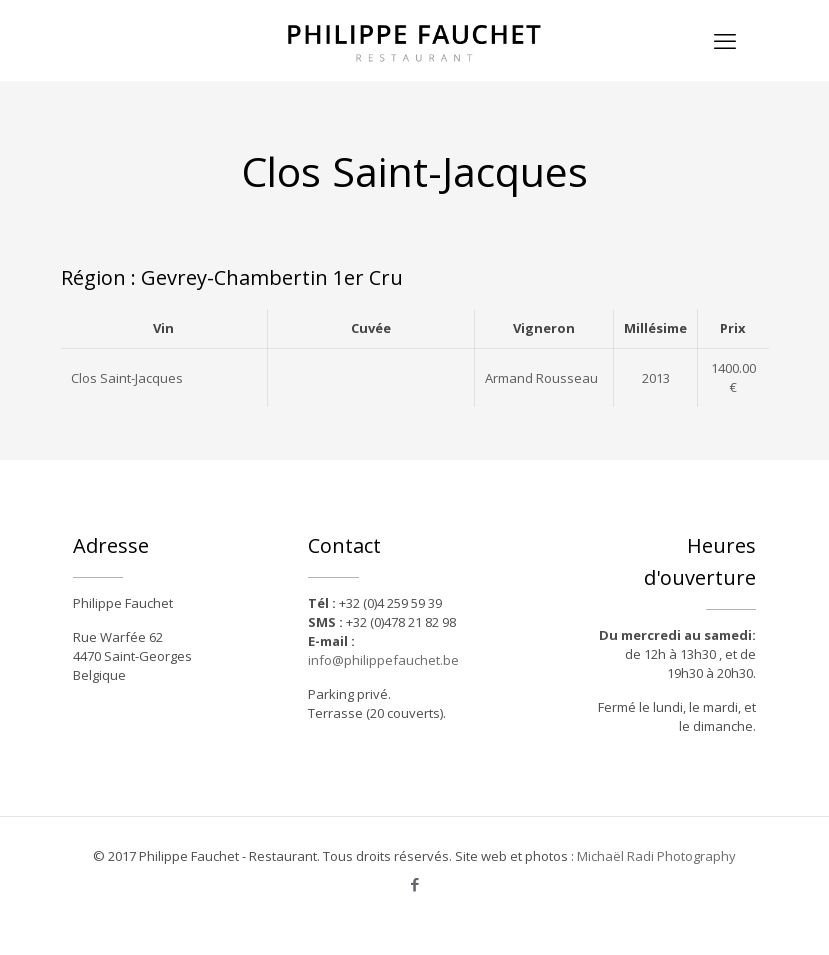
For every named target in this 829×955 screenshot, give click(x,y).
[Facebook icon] (414, 884)
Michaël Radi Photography (656, 856)
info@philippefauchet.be (383, 660)
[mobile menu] (725, 40)
